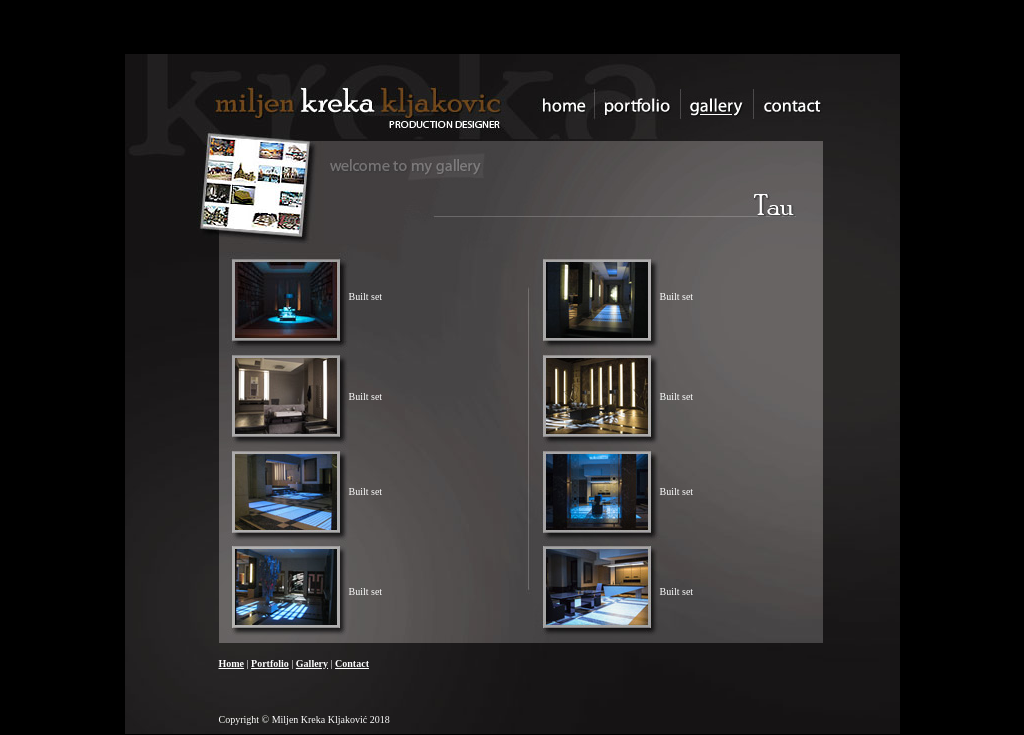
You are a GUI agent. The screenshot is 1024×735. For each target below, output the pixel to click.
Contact (352, 663)
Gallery (312, 663)
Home (232, 663)
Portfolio (270, 663)
